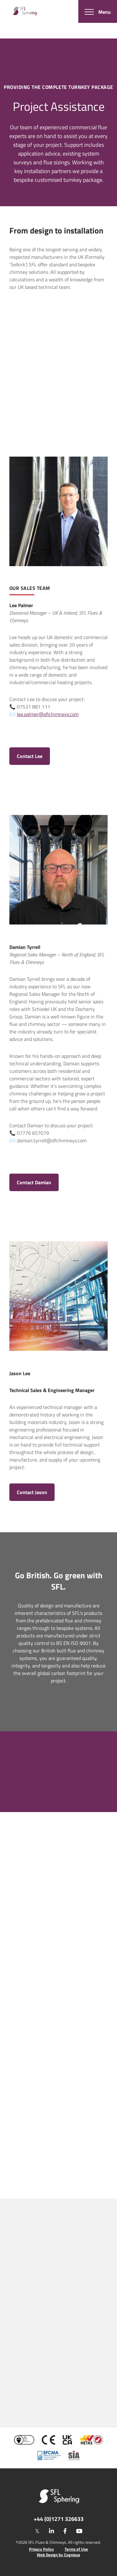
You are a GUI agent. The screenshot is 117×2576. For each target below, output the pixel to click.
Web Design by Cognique (58, 2555)
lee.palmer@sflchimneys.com (48, 714)
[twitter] (37, 2531)
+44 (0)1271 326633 (59, 2519)
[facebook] (65, 2531)
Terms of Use (76, 2549)
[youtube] (79, 2531)
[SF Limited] (25, 11)
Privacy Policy (41, 2549)
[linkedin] (51, 2531)
